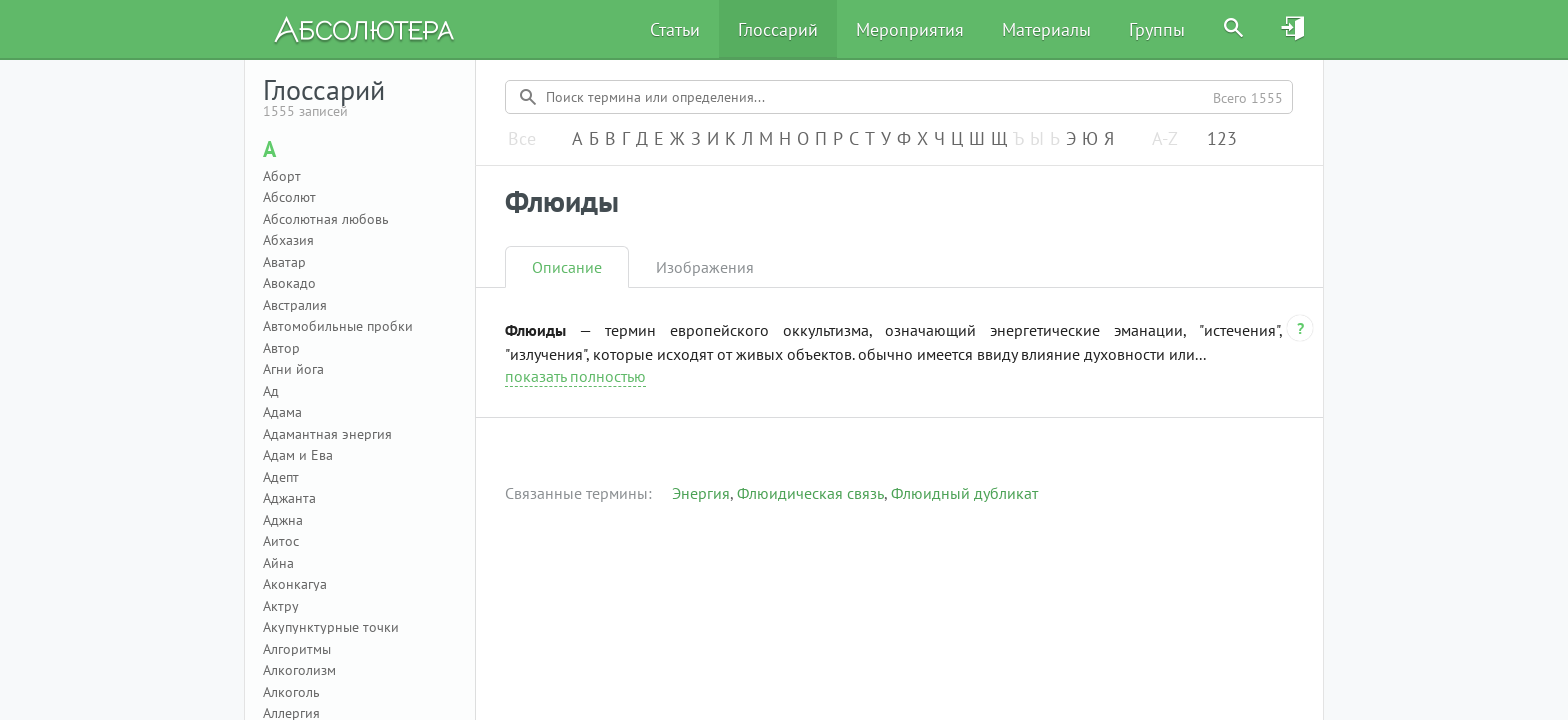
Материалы (1046, 29)
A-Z (1165, 139)
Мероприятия (910, 29)
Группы (1157, 29)
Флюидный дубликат (964, 493)
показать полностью (575, 376)
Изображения (705, 267)
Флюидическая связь (810, 493)
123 (1222, 139)
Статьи (675, 29)
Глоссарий (778, 29)
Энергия (701, 493)
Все (522, 139)
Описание (567, 267)
